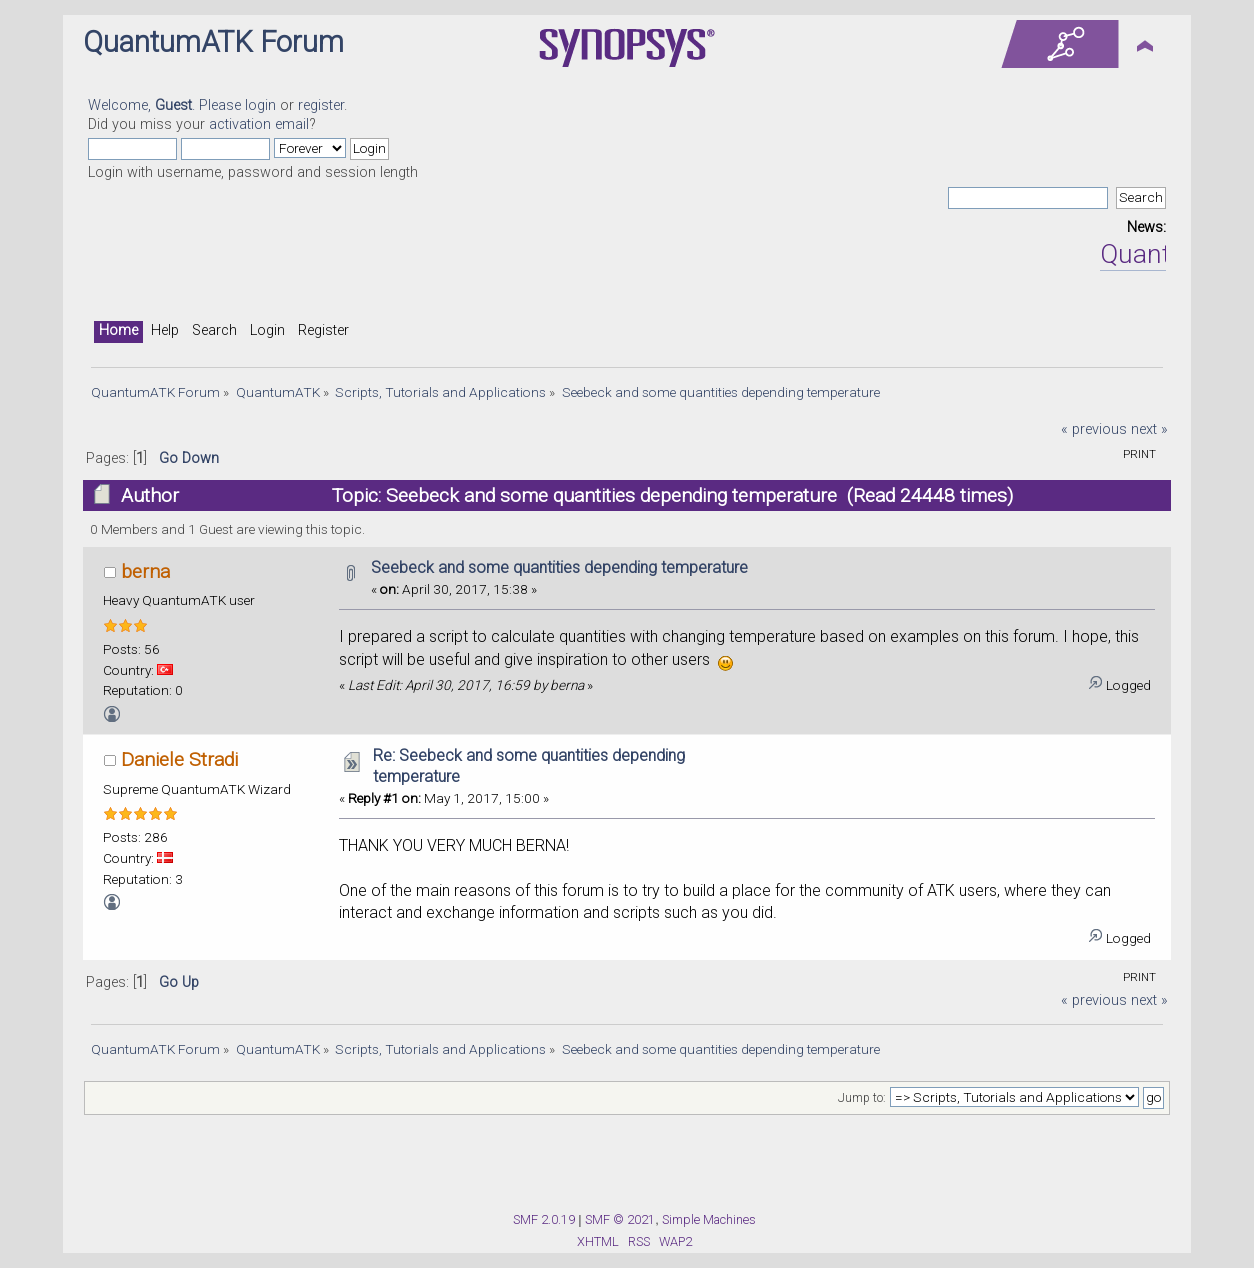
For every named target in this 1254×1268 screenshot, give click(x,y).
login (260, 105)
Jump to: (862, 1098)
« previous (1094, 429)
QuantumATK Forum (213, 42)
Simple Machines (709, 1219)
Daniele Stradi (179, 759)
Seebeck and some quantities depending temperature (559, 567)
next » (1149, 429)
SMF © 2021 (620, 1219)
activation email (259, 124)
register (321, 105)
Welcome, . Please (166, 105)
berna (145, 571)
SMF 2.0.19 (544, 1219)
